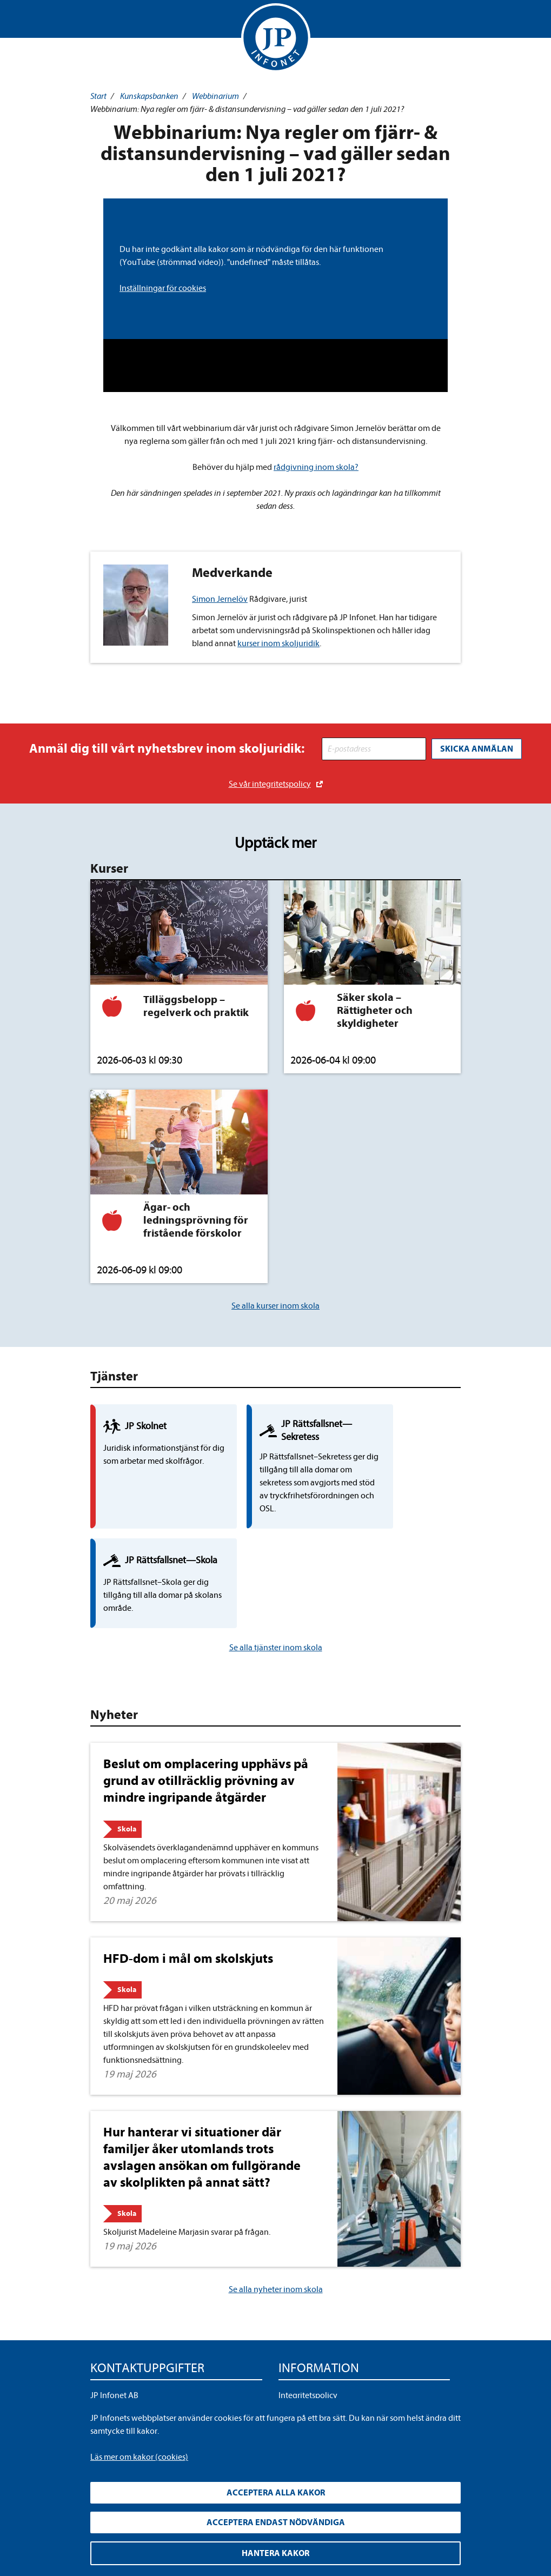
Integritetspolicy (307, 2308)
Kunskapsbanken (149, 96)
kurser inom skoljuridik (278, 643)
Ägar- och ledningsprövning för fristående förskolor (195, 1219)
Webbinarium (215, 96)
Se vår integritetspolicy (270, 783)
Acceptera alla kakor (276, 2493)
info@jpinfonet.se (122, 2377)
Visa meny (100, 21)
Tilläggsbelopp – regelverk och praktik (196, 1005)
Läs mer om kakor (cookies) (139, 2457)
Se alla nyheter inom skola (276, 2202)
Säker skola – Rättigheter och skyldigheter (375, 1009)
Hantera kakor (275, 2553)
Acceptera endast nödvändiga (276, 2522)
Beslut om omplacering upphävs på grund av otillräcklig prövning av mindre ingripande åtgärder (205, 1693)
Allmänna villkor (308, 2342)
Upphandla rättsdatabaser (325, 2325)
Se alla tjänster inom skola (275, 1560)
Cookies (292, 2360)
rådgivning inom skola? (316, 467)
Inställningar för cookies (163, 288)
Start (98, 96)
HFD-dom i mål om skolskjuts (188, 1870)
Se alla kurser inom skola (275, 1305)
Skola (126, 1740)
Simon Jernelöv (220, 599)
